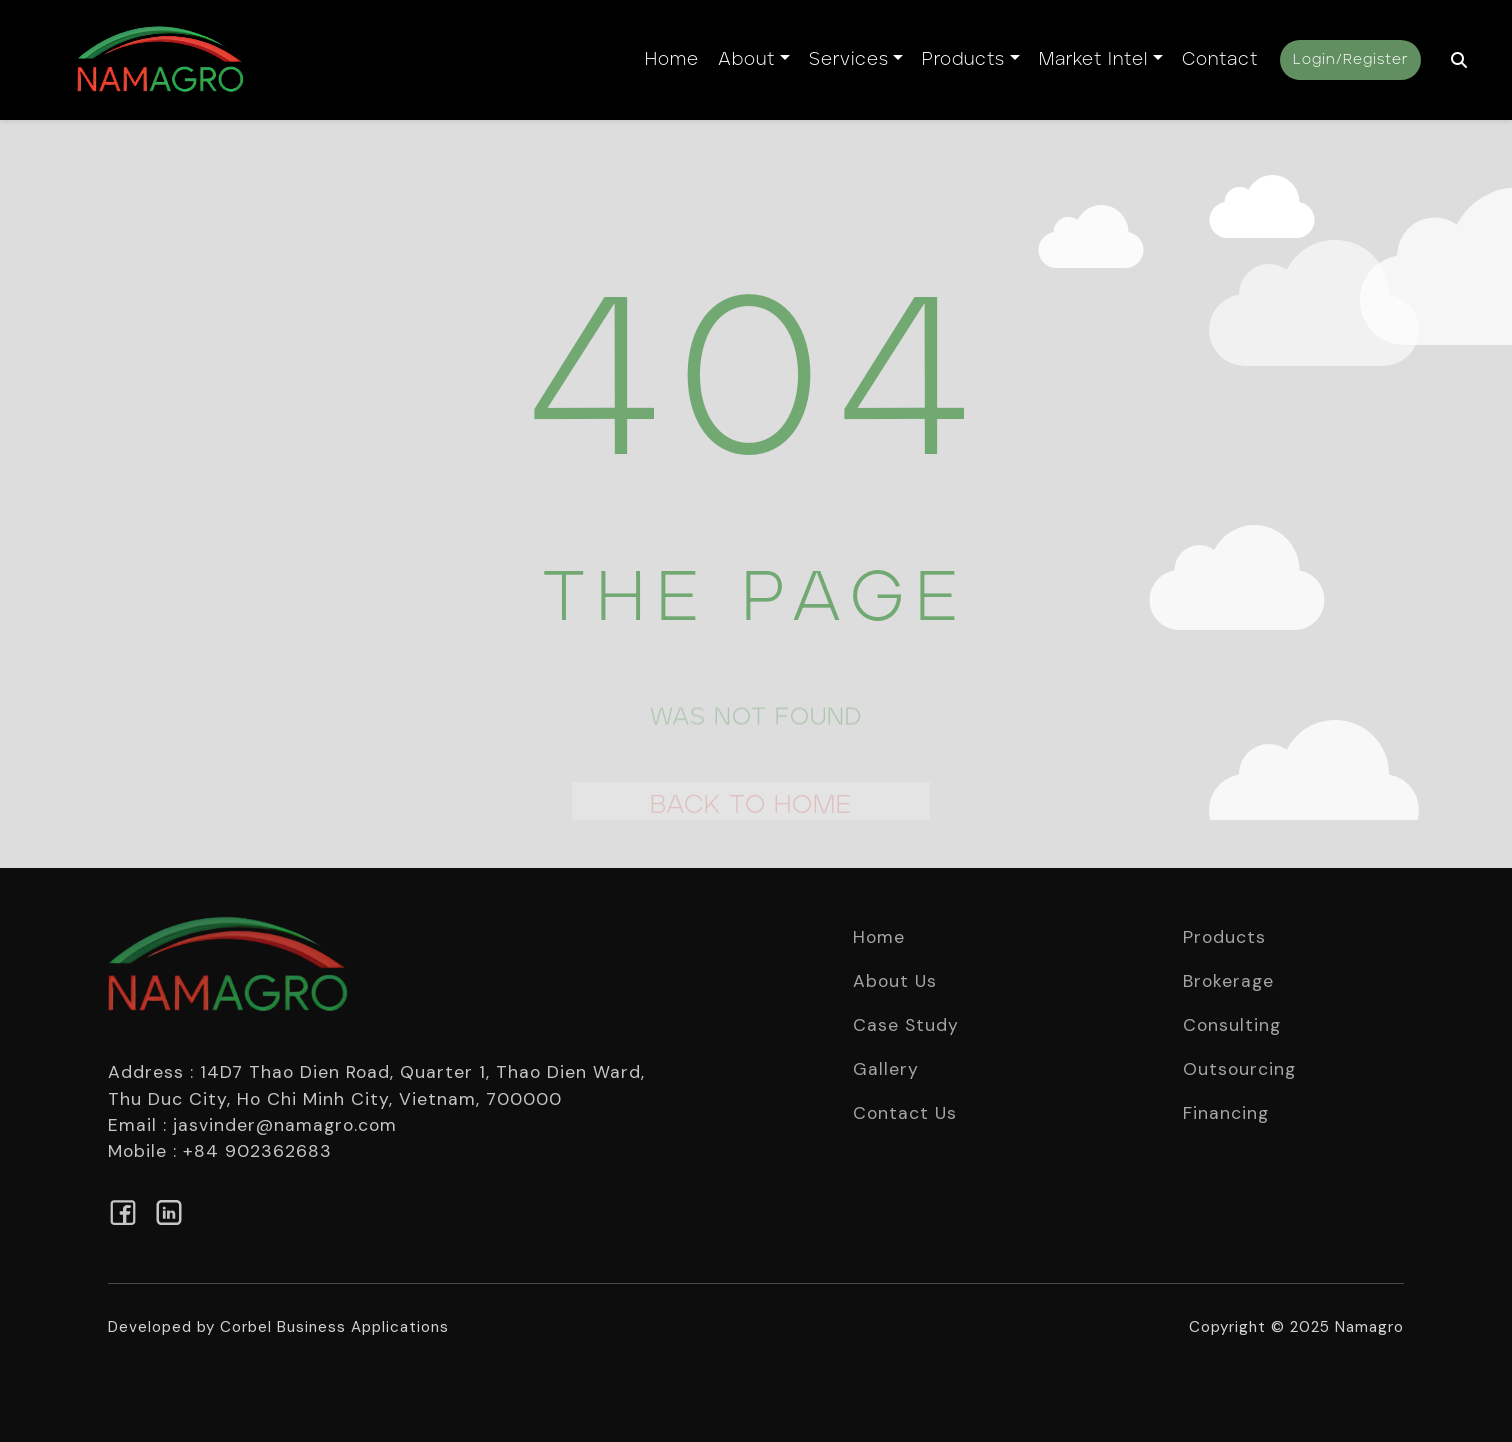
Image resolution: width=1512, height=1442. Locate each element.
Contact (1220, 60)
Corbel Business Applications (334, 1327)
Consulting (1232, 1025)
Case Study (906, 1025)
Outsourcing (1239, 1069)
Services (849, 60)
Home (672, 60)
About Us (895, 981)
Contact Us (905, 1113)
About (746, 60)
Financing (1226, 1113)
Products (963, 60)
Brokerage (1228, 981)
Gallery (886, 1069)
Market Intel (1093, 60)
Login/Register (1350, 59)
